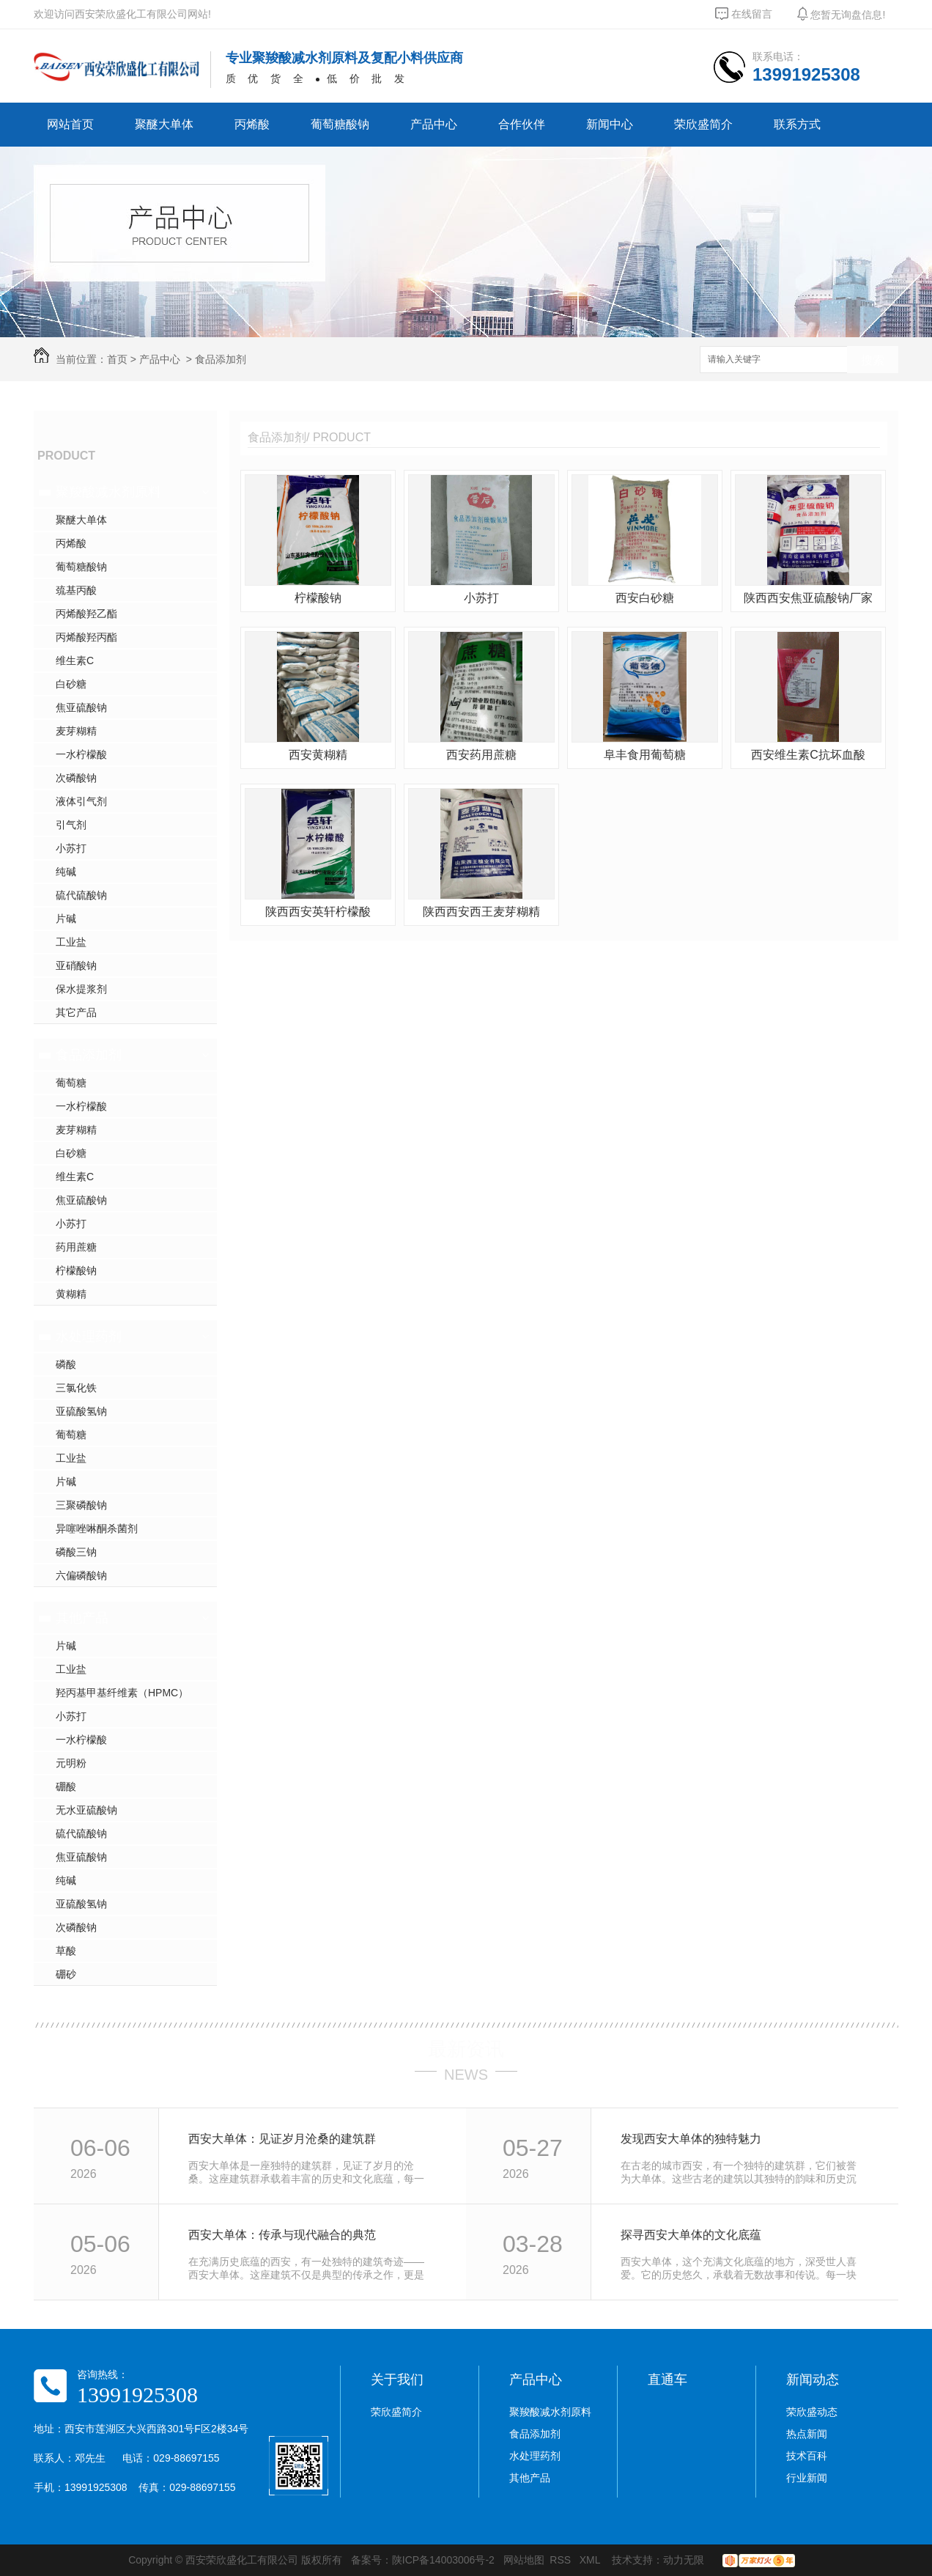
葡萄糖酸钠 (340, 124)
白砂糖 (71, 684)
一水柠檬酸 (81, 754)
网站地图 (523, 2560)
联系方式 (797, 124)
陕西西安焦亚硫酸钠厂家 (808, 598)
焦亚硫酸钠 (81, 707)
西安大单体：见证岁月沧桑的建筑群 (282, 2138)
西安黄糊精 (318, 754)
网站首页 (70, 124)
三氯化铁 (76, 1388)
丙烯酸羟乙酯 (86, 613)
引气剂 (71, 825)
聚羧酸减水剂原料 (108, 492)
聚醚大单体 (164, 124)
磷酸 (66, 1364)
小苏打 (71, 848)
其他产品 (82, 1618)
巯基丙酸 (76, 590)
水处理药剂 (89, 1336)
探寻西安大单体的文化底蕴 (691, 2235)
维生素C (75, 660)
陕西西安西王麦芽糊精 (481, 911)
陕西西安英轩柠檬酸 (318, 911)
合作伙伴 (521, 124)
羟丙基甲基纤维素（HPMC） (122, 1693)
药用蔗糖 (76, 1247)
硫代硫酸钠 (81, 895)
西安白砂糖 (644, 598)
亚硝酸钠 (76, 965)
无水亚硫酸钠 (86, 1810)
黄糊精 (71, 1294)
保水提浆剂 (81, 989)
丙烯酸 (252, 124)
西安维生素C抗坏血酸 (808, 754)
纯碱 (66, 871)
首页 (117, 359)
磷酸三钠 (76, 1552)
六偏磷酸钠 (81, 1575)
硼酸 (66, 1786)
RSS (562, 2560)
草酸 (66, 1951)
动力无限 (683, 2560)
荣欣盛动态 (811, 2412)
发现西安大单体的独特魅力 (691, 2138)
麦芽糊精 (76, 731)
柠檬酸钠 (76, 1270)
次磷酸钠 (76, 778)
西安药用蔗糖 (481, 754)
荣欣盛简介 (703, 124)
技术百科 (806, 2456)
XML (591, 2560)
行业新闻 (806, 2478)
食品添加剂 (220, 359)
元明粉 (71, 1763)
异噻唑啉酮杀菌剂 (97, 1528)
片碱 (66, 918)
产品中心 (433, 124)
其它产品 (76, 1012)
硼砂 (66, 1974)
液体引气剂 (81, 801)
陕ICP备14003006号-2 (443, 2560)
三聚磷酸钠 (81, 1505)
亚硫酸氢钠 (81, 1411)
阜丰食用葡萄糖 (645, 754)
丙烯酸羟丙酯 (86, 637)
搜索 (872, 360)
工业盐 (71, 942)
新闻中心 (609, 124)
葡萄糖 (71, 1083)
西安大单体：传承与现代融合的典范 (282, 2235)
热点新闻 (806, 2434)
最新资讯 (466, 2049)
